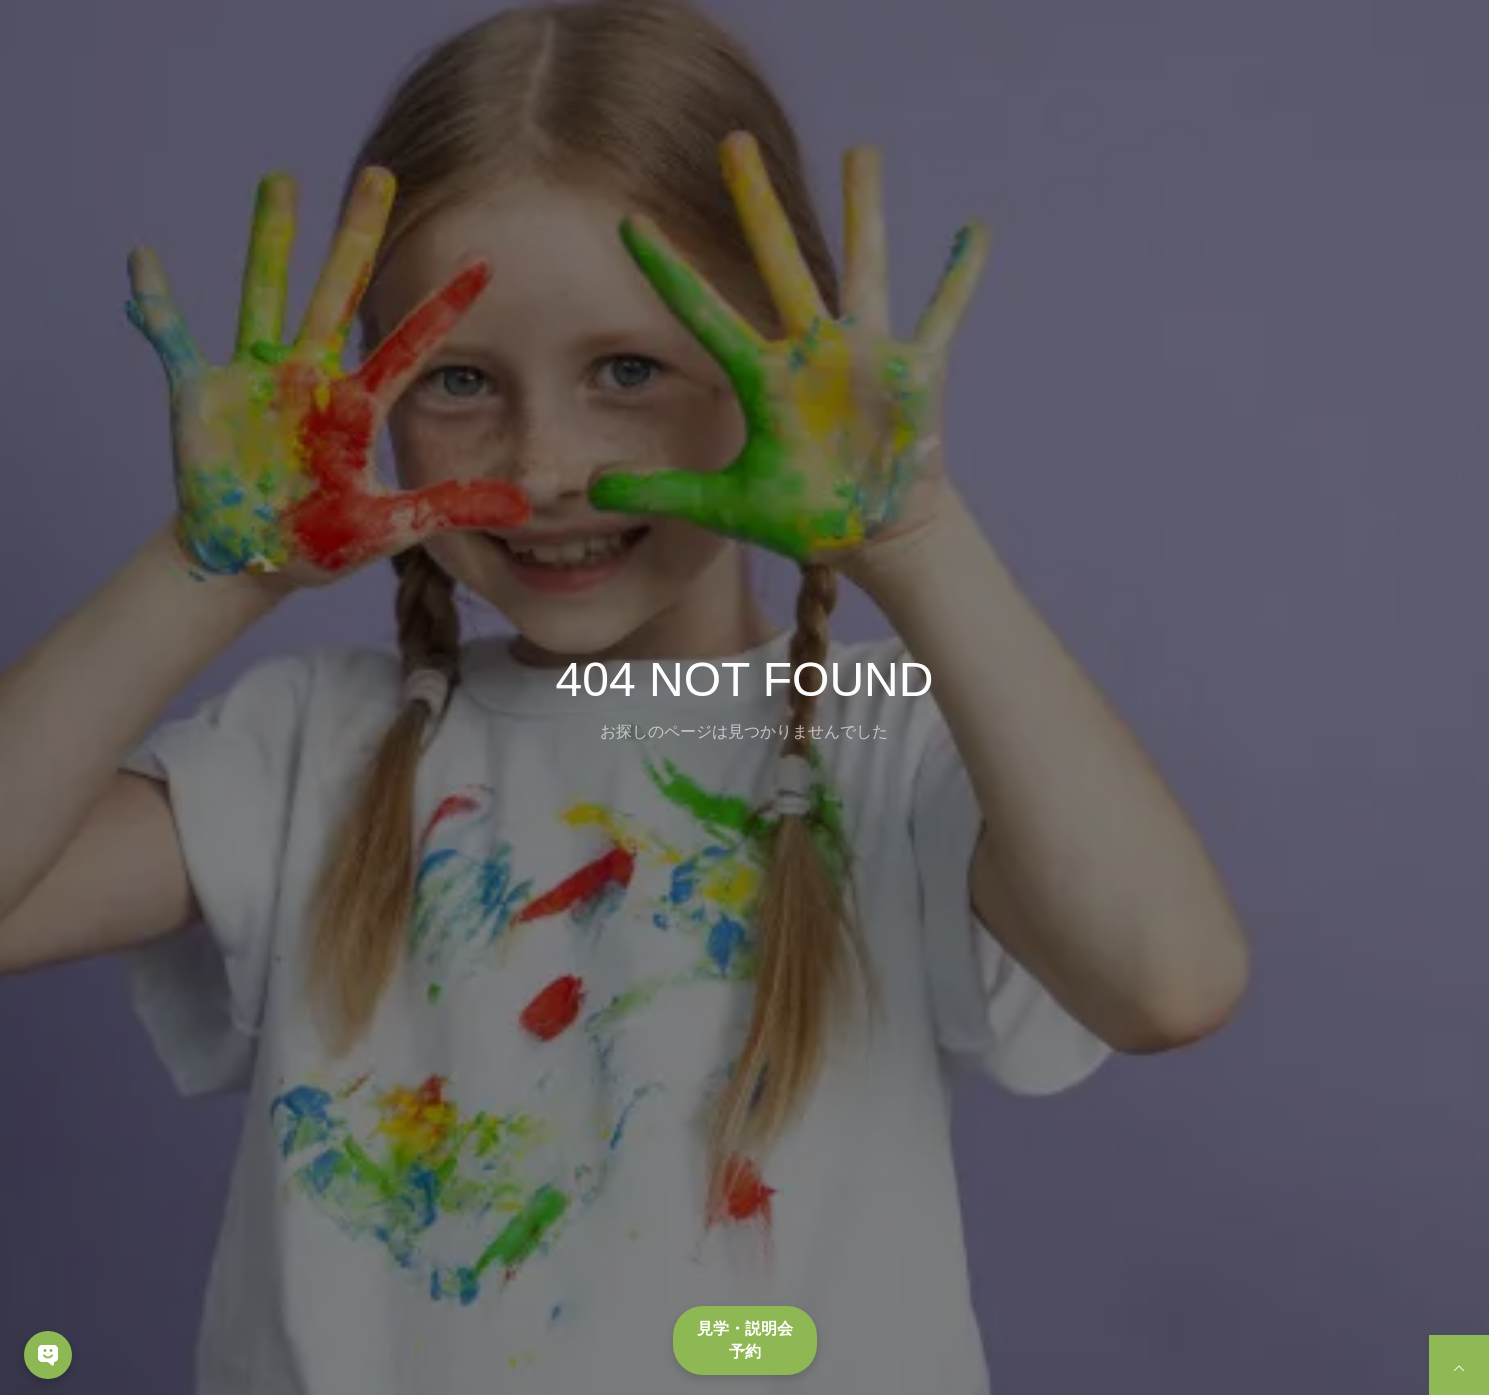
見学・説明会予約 (745, 1339)
